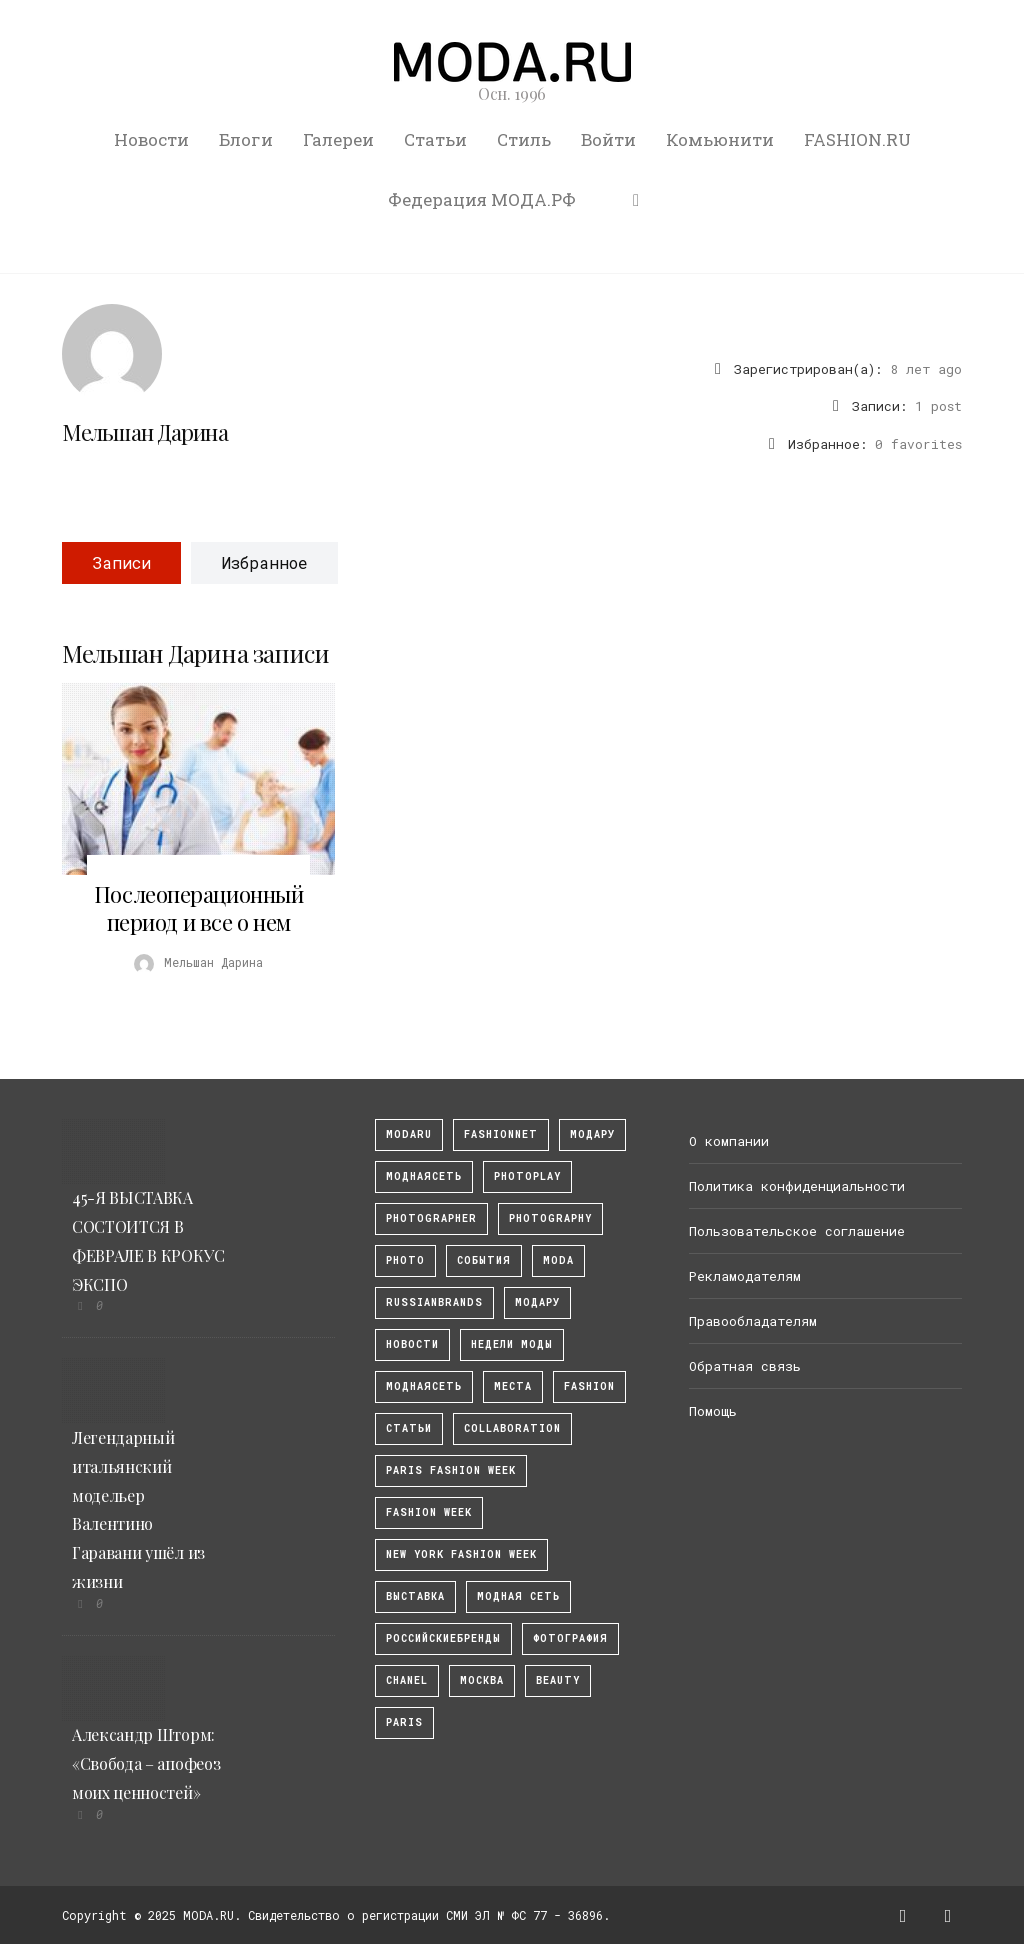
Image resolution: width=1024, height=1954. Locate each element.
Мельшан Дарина (145, 432)
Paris (404, 1722)
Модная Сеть (518, 1596)
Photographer (431, 1218)
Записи (121, 562)
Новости (151, 139)
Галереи (338, 139)
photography (550, 1218)
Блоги (246, 139)
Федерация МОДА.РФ (482, 199)
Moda (558, 1260)
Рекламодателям (745, 1276)
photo (405, 1260)
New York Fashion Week (461, 1554)
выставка (415, 1596)
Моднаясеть (424, 1386)
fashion (589, 1386)
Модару (537, 1302)
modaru (409, 1134)
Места (513, 1386)
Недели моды (512, 1344)
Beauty (558, 1680)
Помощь (713, 1411)
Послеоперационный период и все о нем (199, 908)
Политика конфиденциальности (797, 1186)
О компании (729, 1141)
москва (482, 1680)
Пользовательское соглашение (797, 1231)
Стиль (524, 139)
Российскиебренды (443, 1638)
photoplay (527, 1176)
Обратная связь (745, 1366)
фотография (570, 1638)
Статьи (435, 139)
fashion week (429, 1512)
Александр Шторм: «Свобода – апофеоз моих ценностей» (146, 1763)
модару (592, 1134)
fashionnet (501, 1134)
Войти (608, 139)
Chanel (407, 1680)
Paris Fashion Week (451, 1470)
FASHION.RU (857, 139)
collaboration (512, 1428)
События (484, 1260)
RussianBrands (434, 1302)
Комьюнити (720, 139)
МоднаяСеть (424, 1176)
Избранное (264, 562)
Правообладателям (753, 1321)
